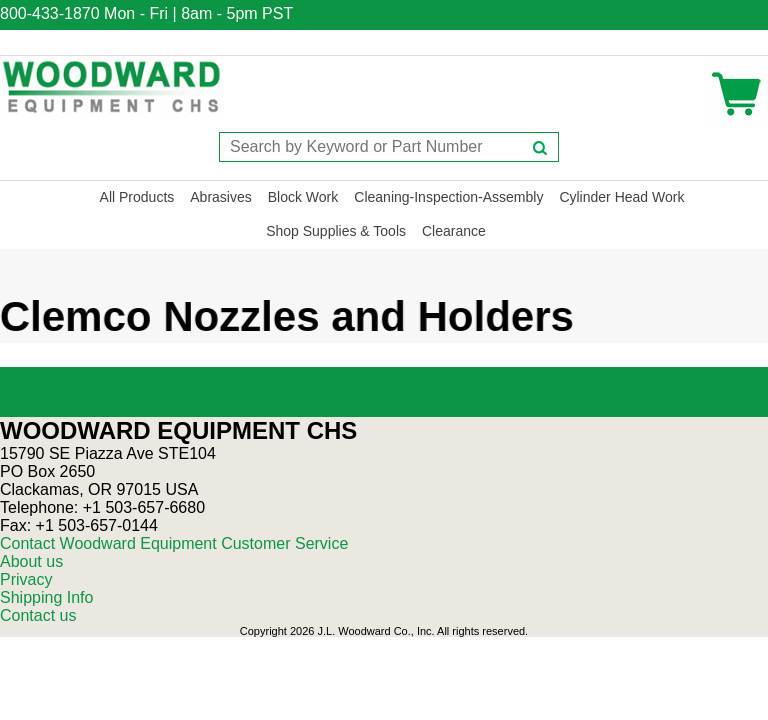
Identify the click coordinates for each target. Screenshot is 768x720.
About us (31, 561)
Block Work (303, 197)
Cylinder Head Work (621, 197)
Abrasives (220, 197)
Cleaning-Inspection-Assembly (448, 197)
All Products (137, 197)
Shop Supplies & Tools (336, 231)
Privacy (26, 579)
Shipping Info (46, 597)
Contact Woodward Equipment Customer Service (174, 543)
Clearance (454, 231)
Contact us (38, 615)
